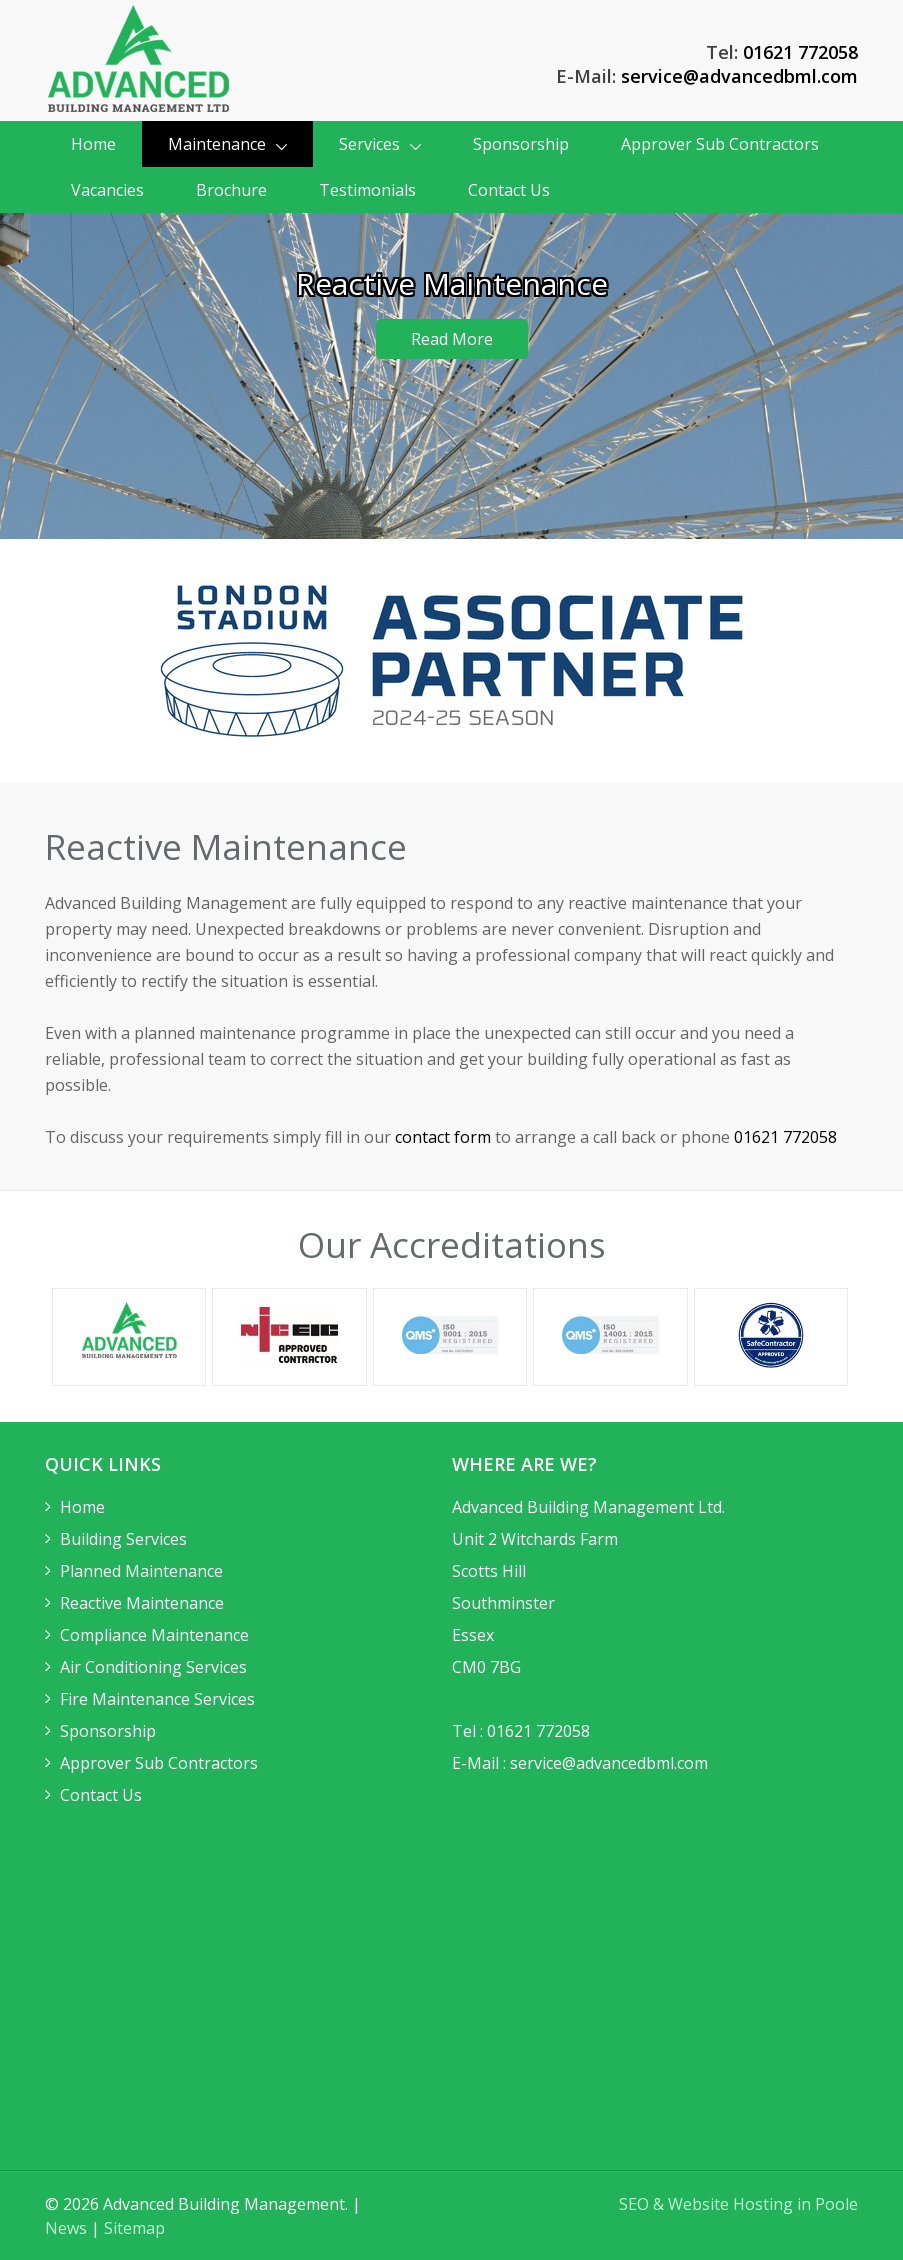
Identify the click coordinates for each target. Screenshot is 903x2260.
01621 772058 (800, 52)
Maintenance (227, 144)
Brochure (231, 190)
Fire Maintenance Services (157, 1699)
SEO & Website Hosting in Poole (738, 2204)
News (66, 2228)
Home (93, 144)
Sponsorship (521, 144)
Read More (452, 339)
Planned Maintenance (141, 1571)
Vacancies (107, 190)
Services (380, 144)
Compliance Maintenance (154, 1635)
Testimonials (367, 190)
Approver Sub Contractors (720, 144)
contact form (443, 1137)
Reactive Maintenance (142, 1603)
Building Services (123, 1539)
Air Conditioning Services (153, 1667)
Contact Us (509, 190)
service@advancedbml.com (739, 76)
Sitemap (134, 2228)
